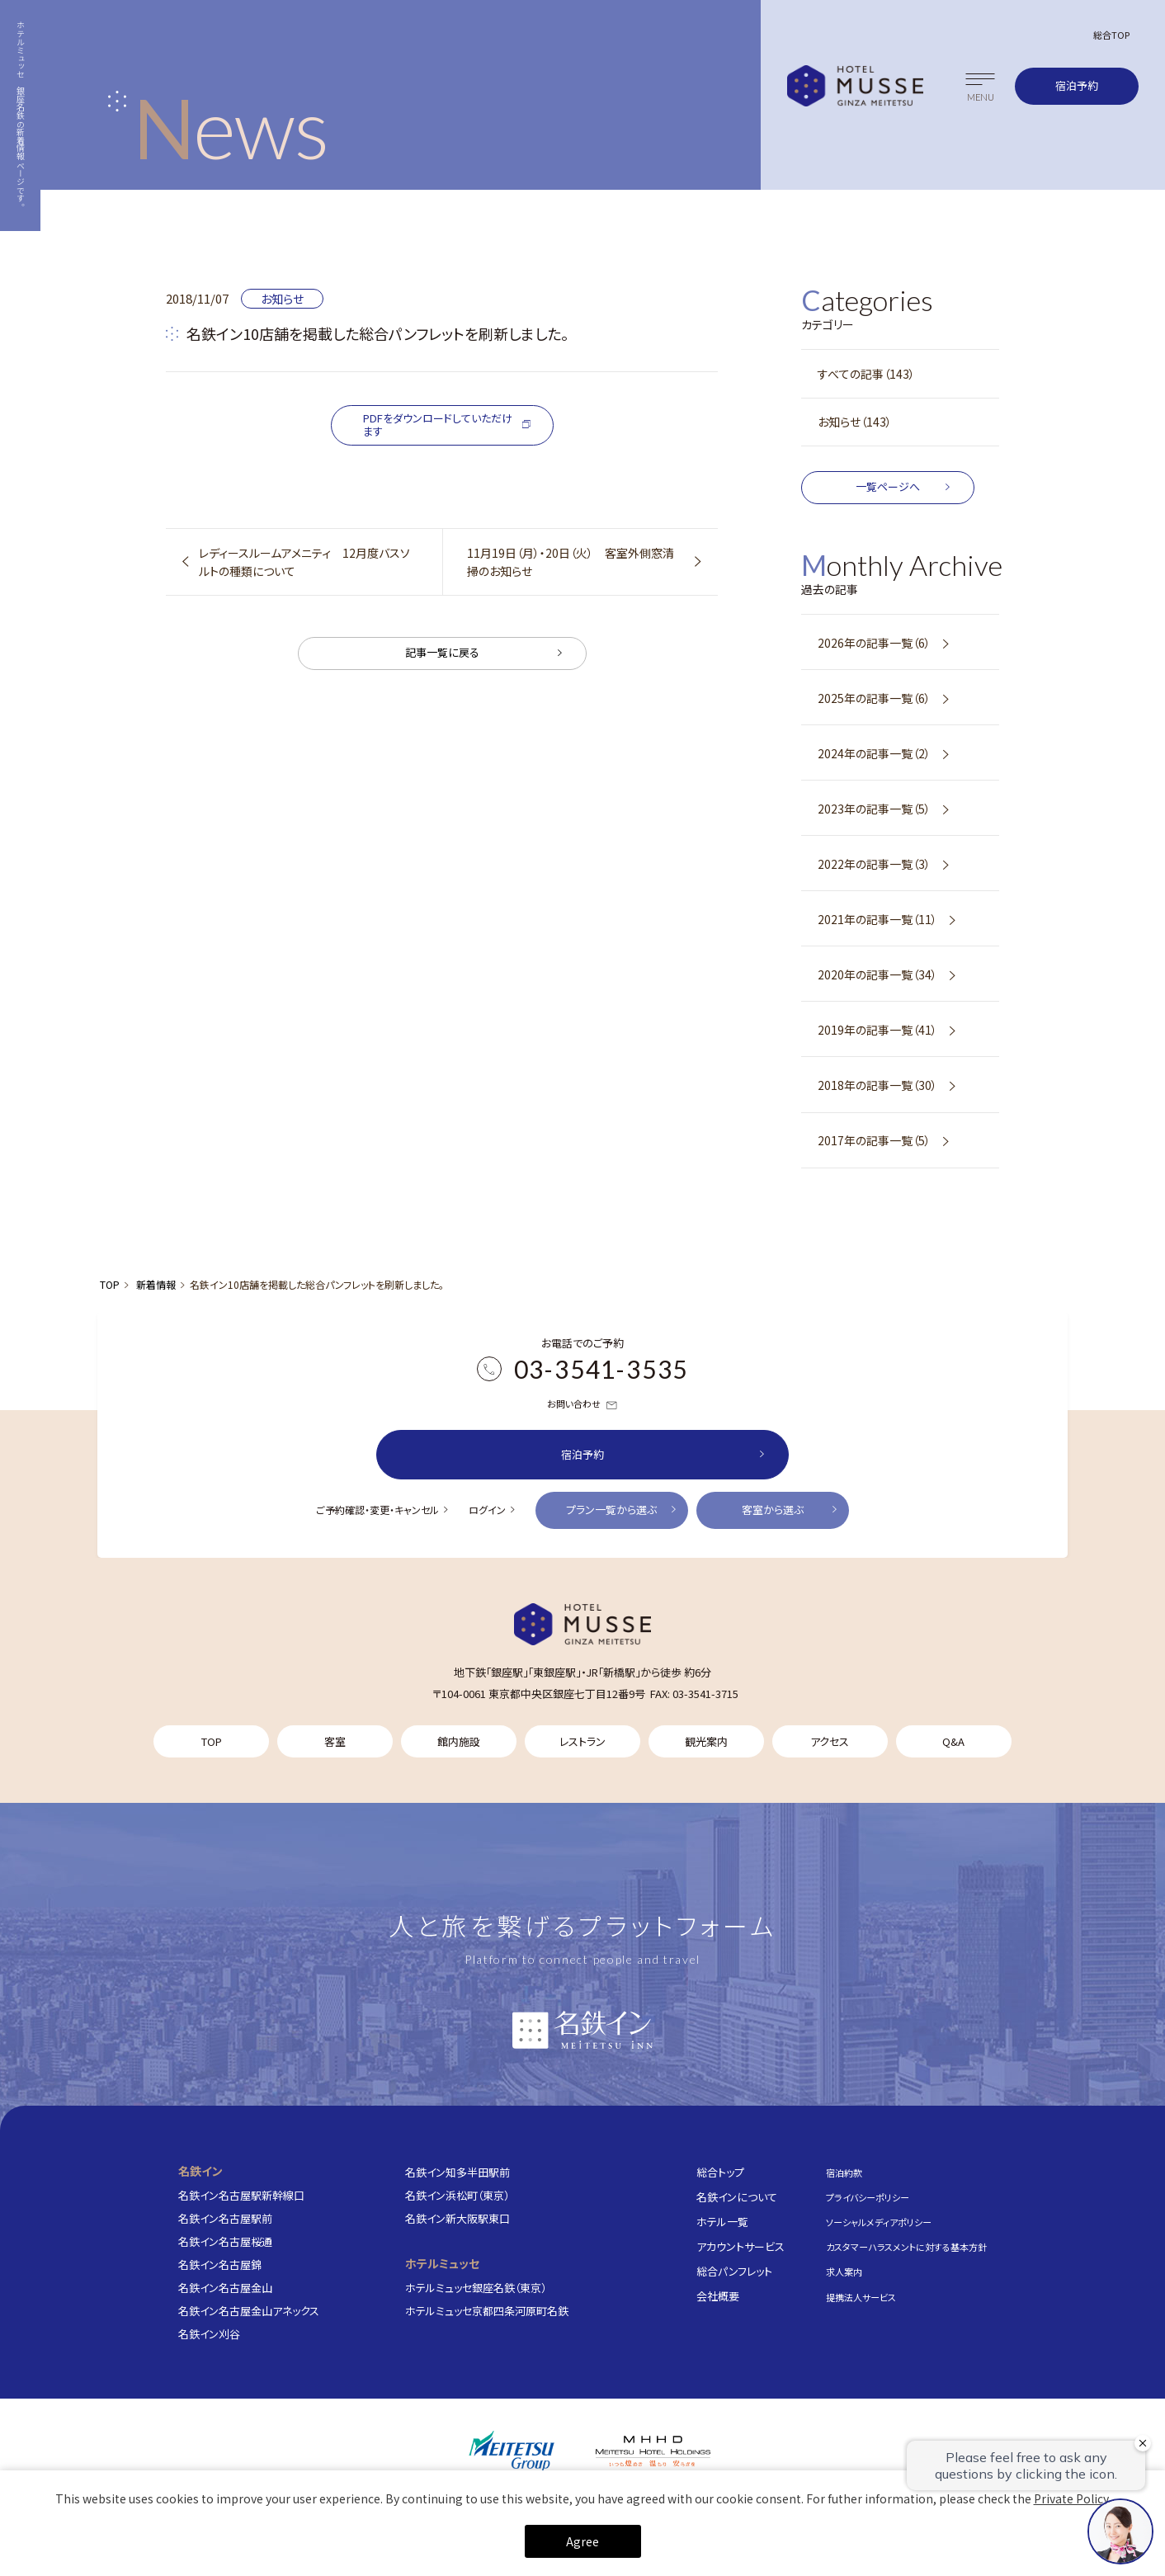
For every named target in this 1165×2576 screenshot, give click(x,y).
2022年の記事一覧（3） (874, 864)
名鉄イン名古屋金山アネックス (248, 2310)
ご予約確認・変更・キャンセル (377, 1510)
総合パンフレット (734, 2270)
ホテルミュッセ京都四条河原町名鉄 (486, 2310)
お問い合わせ (582, 1404)
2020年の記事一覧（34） (877, 974)
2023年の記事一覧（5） (874, 808)
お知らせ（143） (855, 421)
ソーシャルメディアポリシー (879, 2222)
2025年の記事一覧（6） (874, 698)
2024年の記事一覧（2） (874, 753)
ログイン (487, 1510)
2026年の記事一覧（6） (874, 643)
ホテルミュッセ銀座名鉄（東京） (475, 2287)
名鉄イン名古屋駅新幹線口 (241, 2194)
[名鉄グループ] (512, 2450)
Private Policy (1071, 2498)
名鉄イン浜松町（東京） (457, 2194)
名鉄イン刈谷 (209, 2334)
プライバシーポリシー (867, 2196)
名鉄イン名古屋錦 (220, 2264)
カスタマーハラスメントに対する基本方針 (906, 2246)
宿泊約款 (844, 2171)
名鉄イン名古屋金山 (225, 2287)
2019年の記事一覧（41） (877, 1029)
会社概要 (717, 2295)
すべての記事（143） (866, 374)
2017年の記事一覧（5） (874, 1140)
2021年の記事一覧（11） (877, 919)
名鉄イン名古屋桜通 (225, 2240)
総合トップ (720, 2171)
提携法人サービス (861, 2296)
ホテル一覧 (722, 2221)
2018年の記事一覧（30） (877, 1085)
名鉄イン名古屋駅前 (225, 2217)
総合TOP (1111, 34)
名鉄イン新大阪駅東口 (457, 2217)
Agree (582, 2541)
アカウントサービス (740, 2245)
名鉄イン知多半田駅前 (457, 2171)
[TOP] (582, 1624)
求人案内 (844, 2271)
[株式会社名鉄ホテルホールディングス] (653, 2451)
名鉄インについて (736, 2196)
